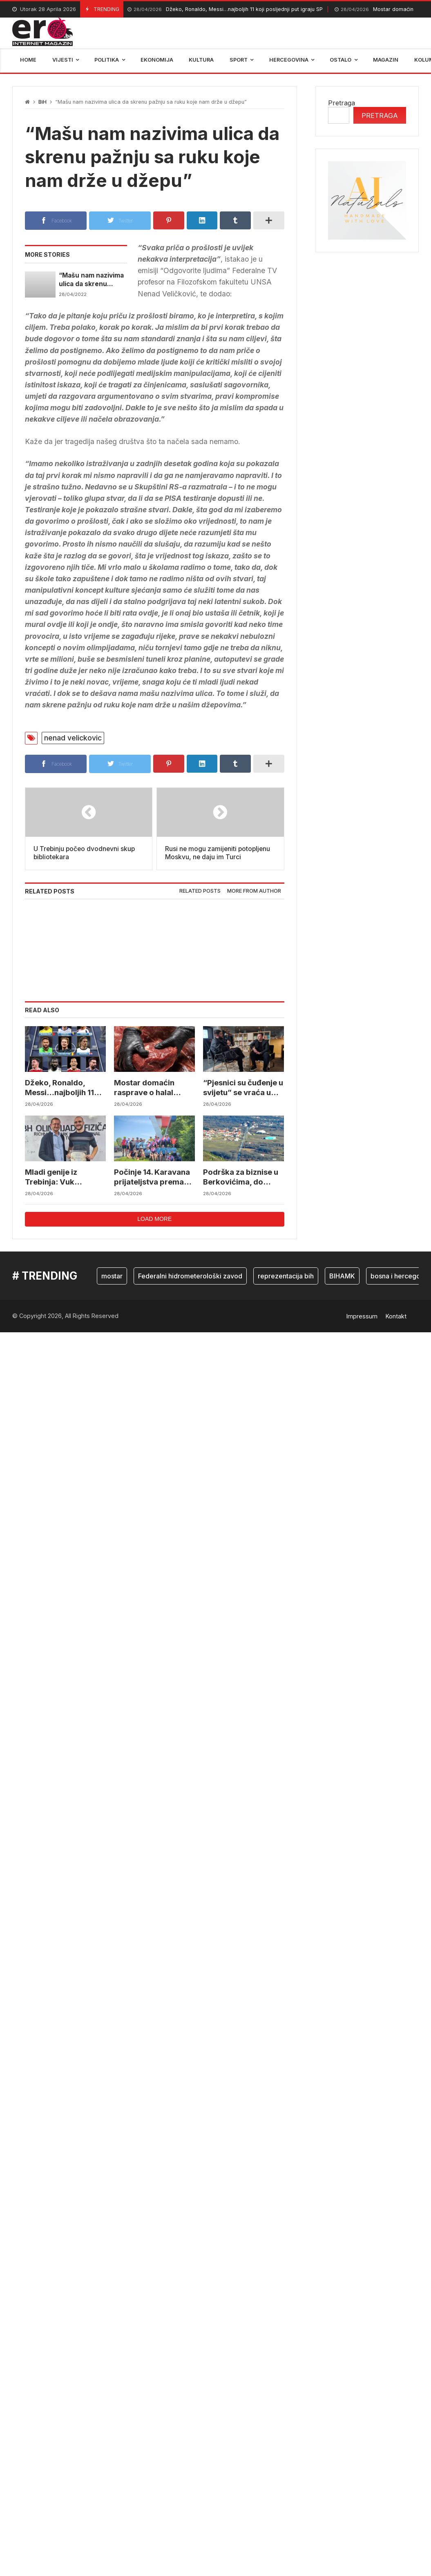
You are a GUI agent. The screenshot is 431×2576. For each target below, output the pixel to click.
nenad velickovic (73, 737)
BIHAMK (342, 1342)
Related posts (200, 960)
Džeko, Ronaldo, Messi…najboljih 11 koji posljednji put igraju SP (225, 9)
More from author (254, 960)
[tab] (200, 960)
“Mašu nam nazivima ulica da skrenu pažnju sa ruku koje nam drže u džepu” (92, 279)
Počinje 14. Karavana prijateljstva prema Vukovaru (151, 1244)
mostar (112, 1342)
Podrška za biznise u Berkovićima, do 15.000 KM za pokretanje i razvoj (239, 1244)
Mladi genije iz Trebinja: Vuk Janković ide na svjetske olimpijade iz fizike (63, 1244)
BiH (42, 102)
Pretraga (341, 103)
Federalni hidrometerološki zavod (190, 1342)
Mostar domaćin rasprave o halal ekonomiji (143, 1156)
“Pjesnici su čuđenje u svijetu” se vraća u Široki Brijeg (242, 1156)
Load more (154, 1285)
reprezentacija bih (286, 1342)
